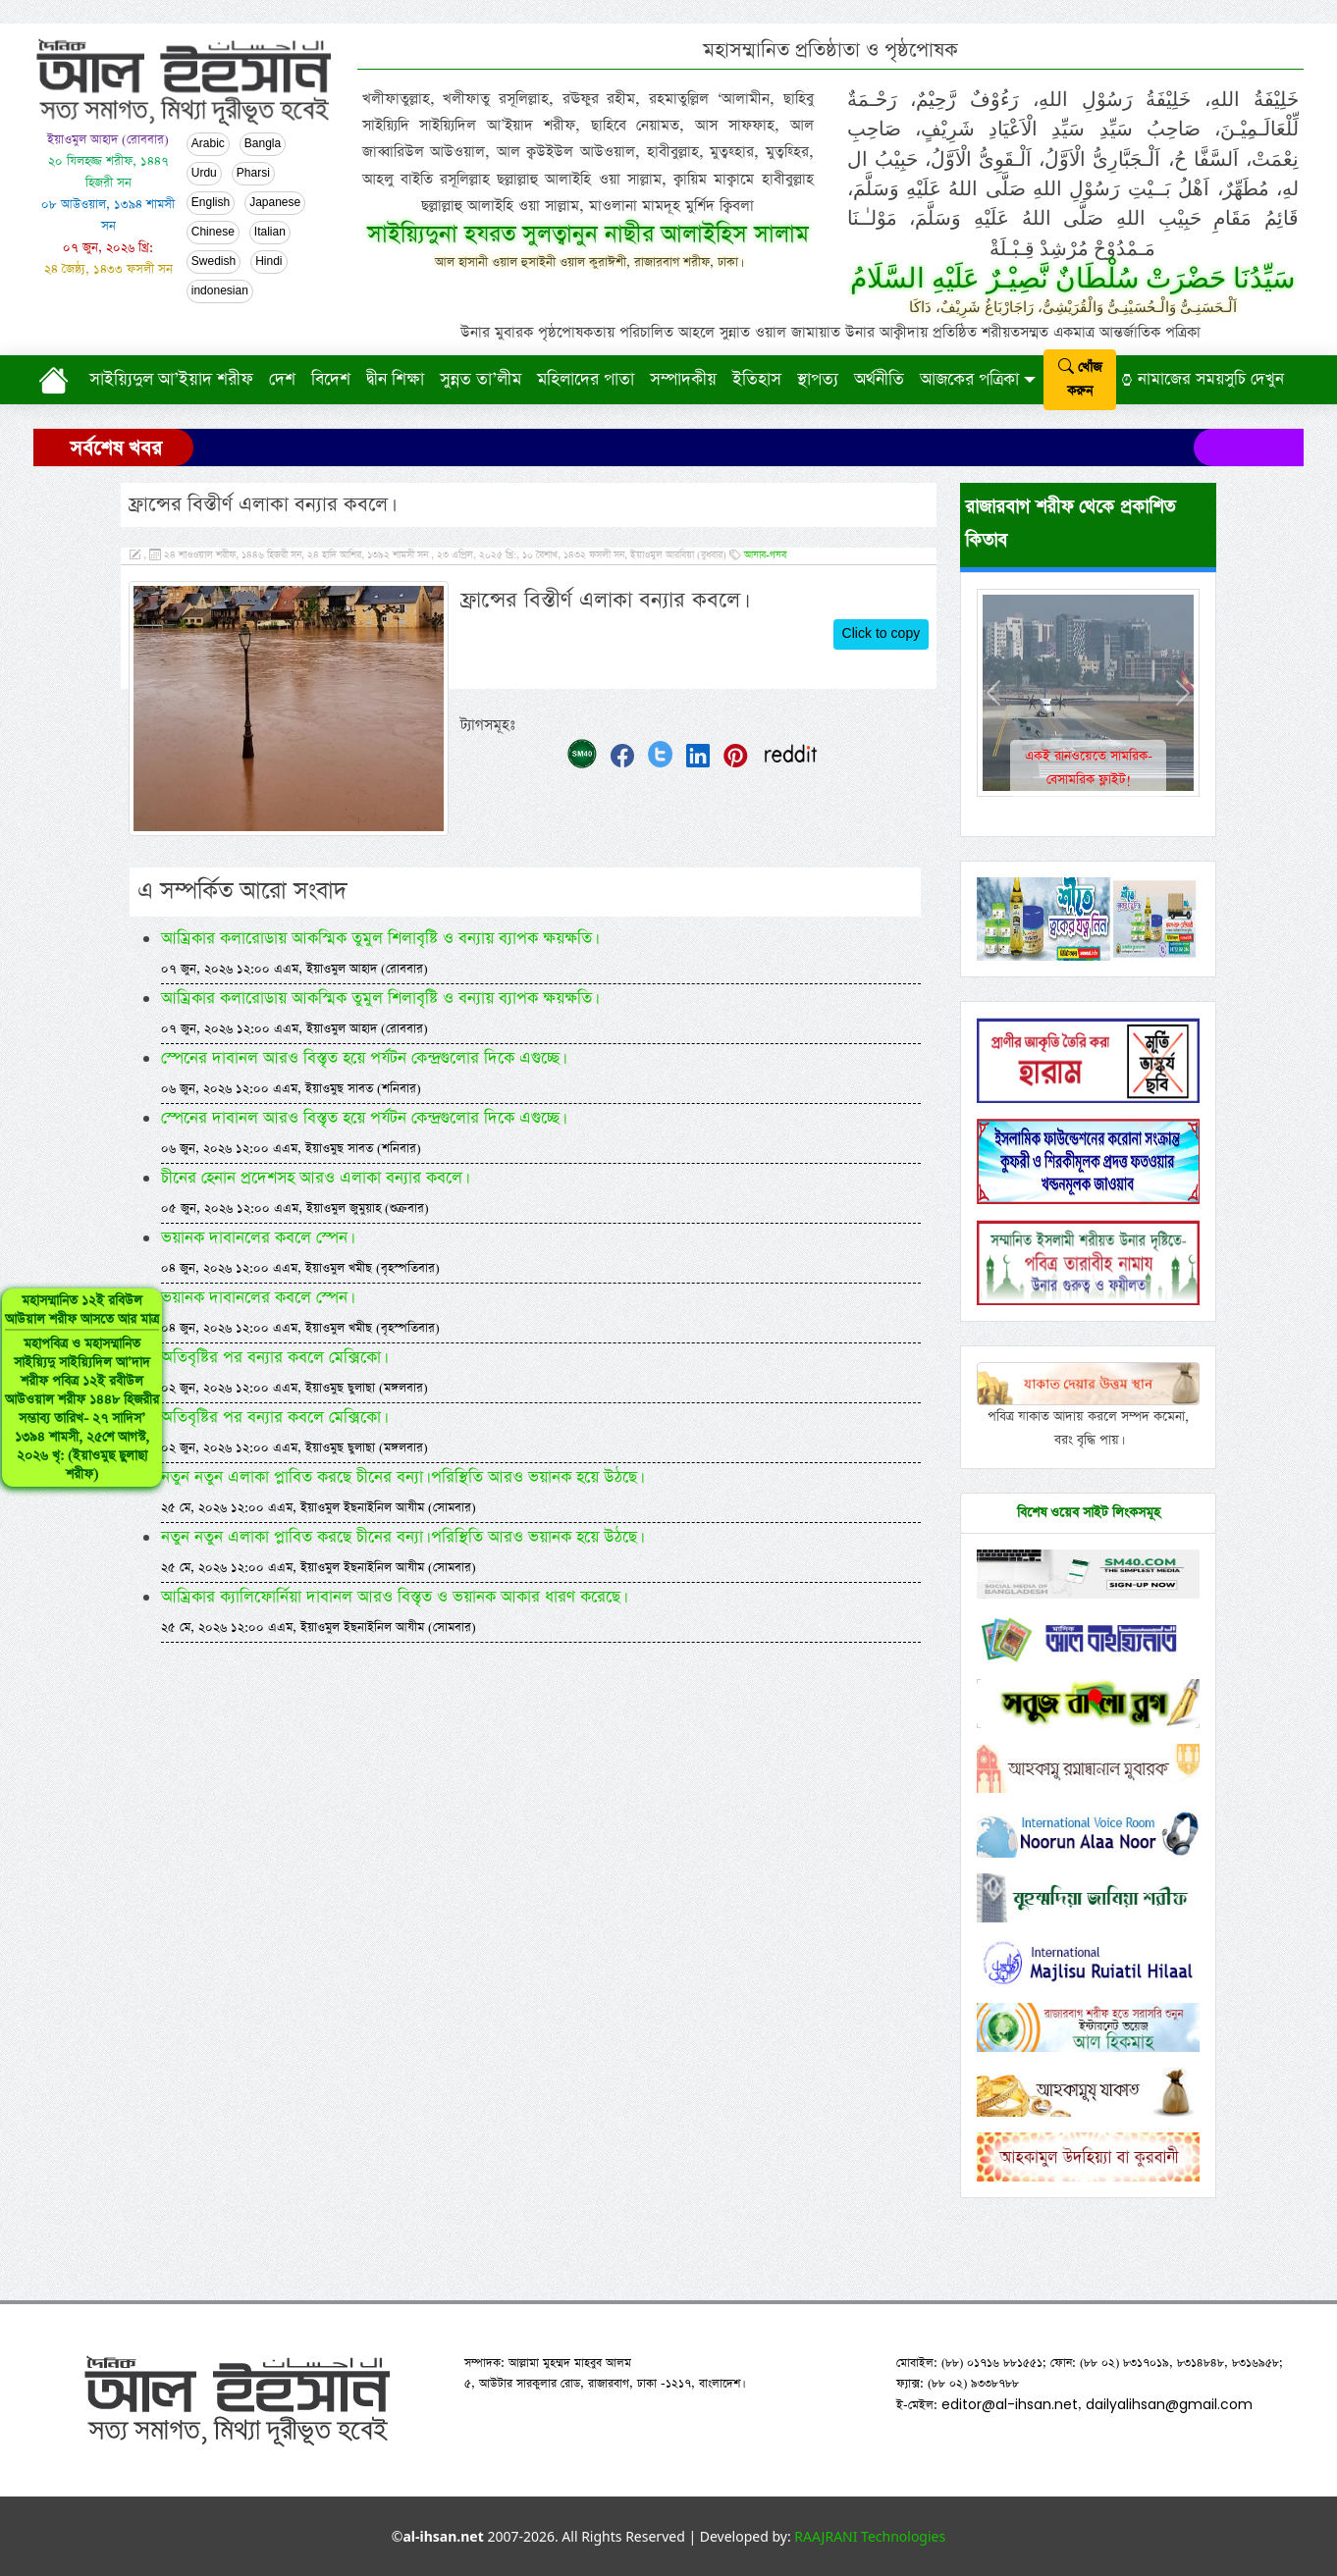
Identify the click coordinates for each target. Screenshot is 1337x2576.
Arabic (208, 144)
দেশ (282, 380)
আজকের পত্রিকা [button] (969, 380)
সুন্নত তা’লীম (480, 380)
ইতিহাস (756, 380)
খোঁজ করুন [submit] (1079, 379)
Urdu (204, 174)
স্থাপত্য (817, 380)
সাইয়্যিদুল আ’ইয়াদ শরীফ (171, 380)
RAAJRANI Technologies (869, 2536)
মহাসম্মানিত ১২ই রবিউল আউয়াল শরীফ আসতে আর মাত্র (82, 1387)
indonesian (219, 291)
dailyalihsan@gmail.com (1169, 2404)
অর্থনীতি (879, 380)
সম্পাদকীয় (683, 380)
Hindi (268, 262)
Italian (270, 232)
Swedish (213, 262)
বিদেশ (330, 380)
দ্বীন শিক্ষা (395, 380)
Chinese (213, 232)
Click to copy (881, 634)
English (210, 203)
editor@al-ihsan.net (1009, 2404)
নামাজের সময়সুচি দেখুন (1202, 379)
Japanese (274, 203)
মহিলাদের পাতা (585, 380)
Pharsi (253, 174)
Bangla (262, 144)
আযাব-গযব (765, 555)
